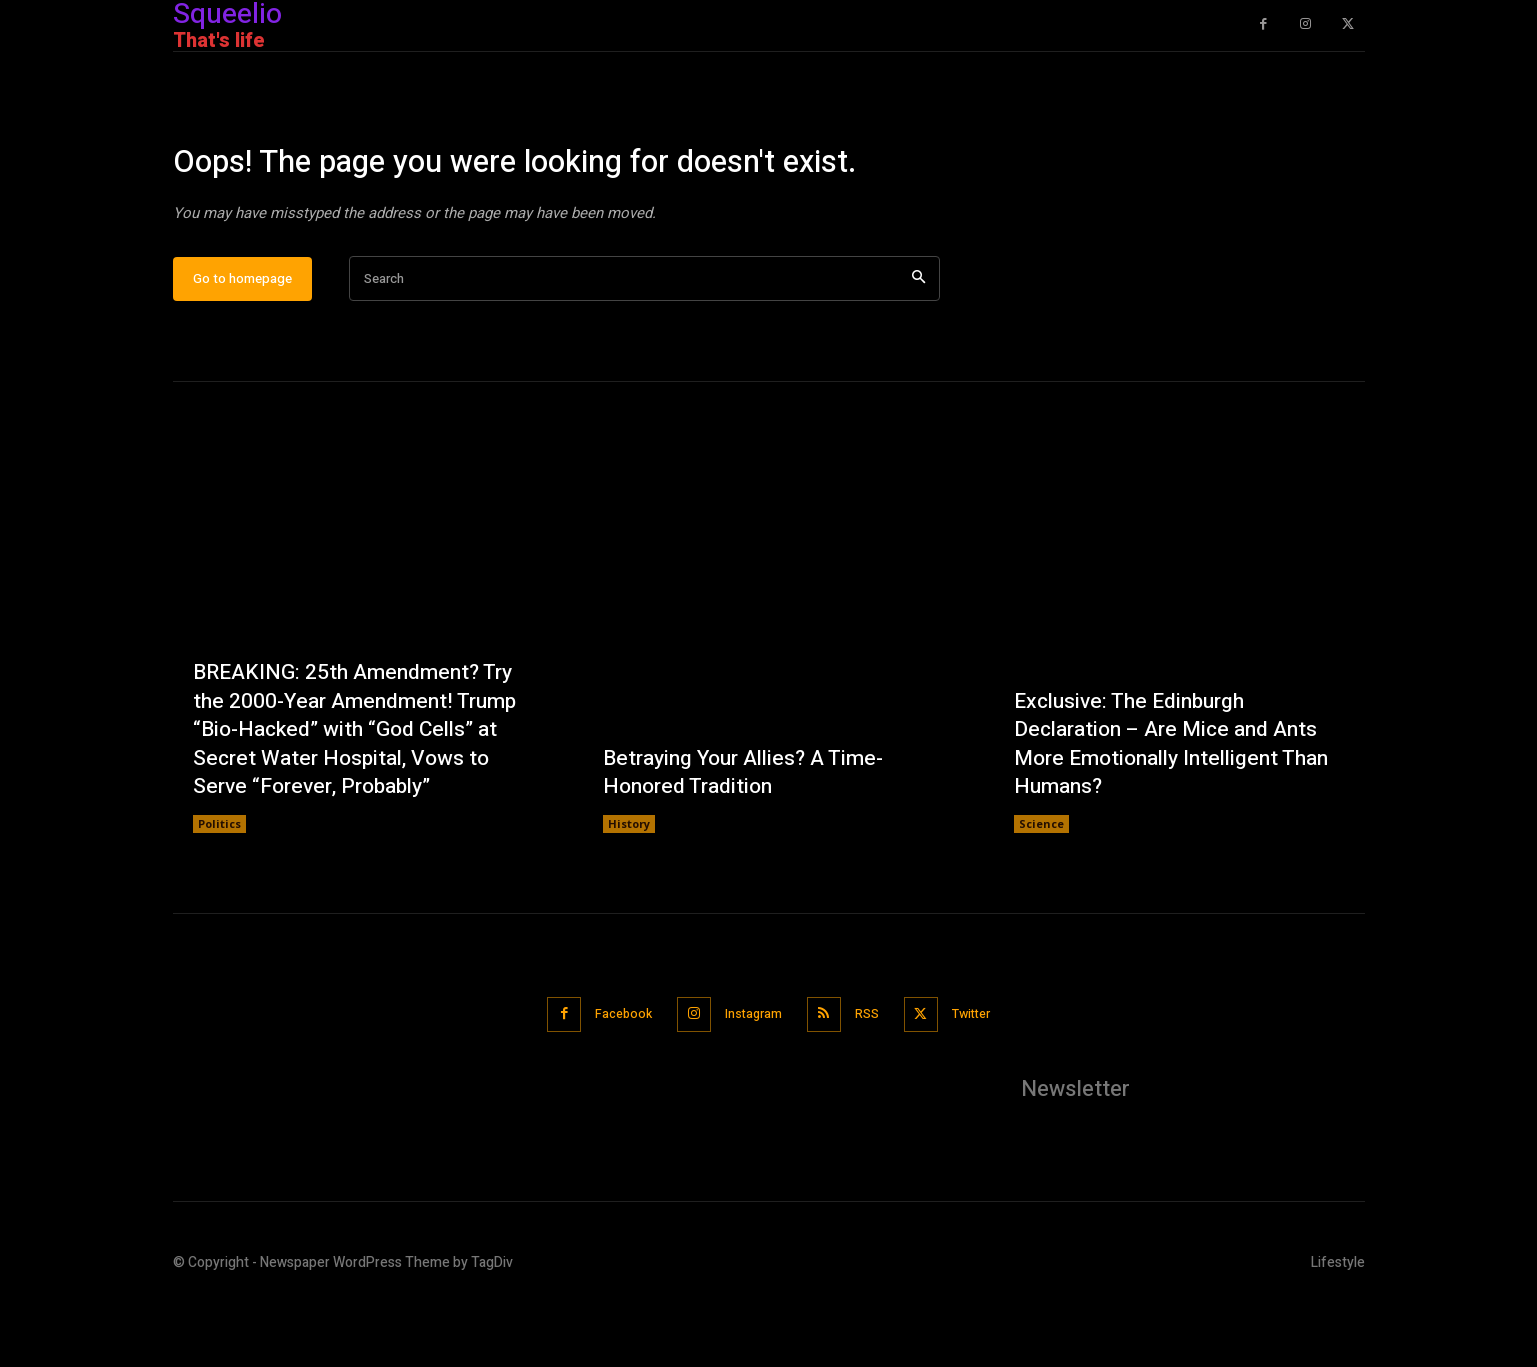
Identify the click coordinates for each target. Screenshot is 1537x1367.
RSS (873, 1076)
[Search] (918, 342)
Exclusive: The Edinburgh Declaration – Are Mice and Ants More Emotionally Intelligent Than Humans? (1174, 806)
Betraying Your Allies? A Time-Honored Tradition (751, 834)
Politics (219, 887)
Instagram (750, 1076)
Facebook (610, 1076)
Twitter (986, 1076)
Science (1041, 887)
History (629, 887)
